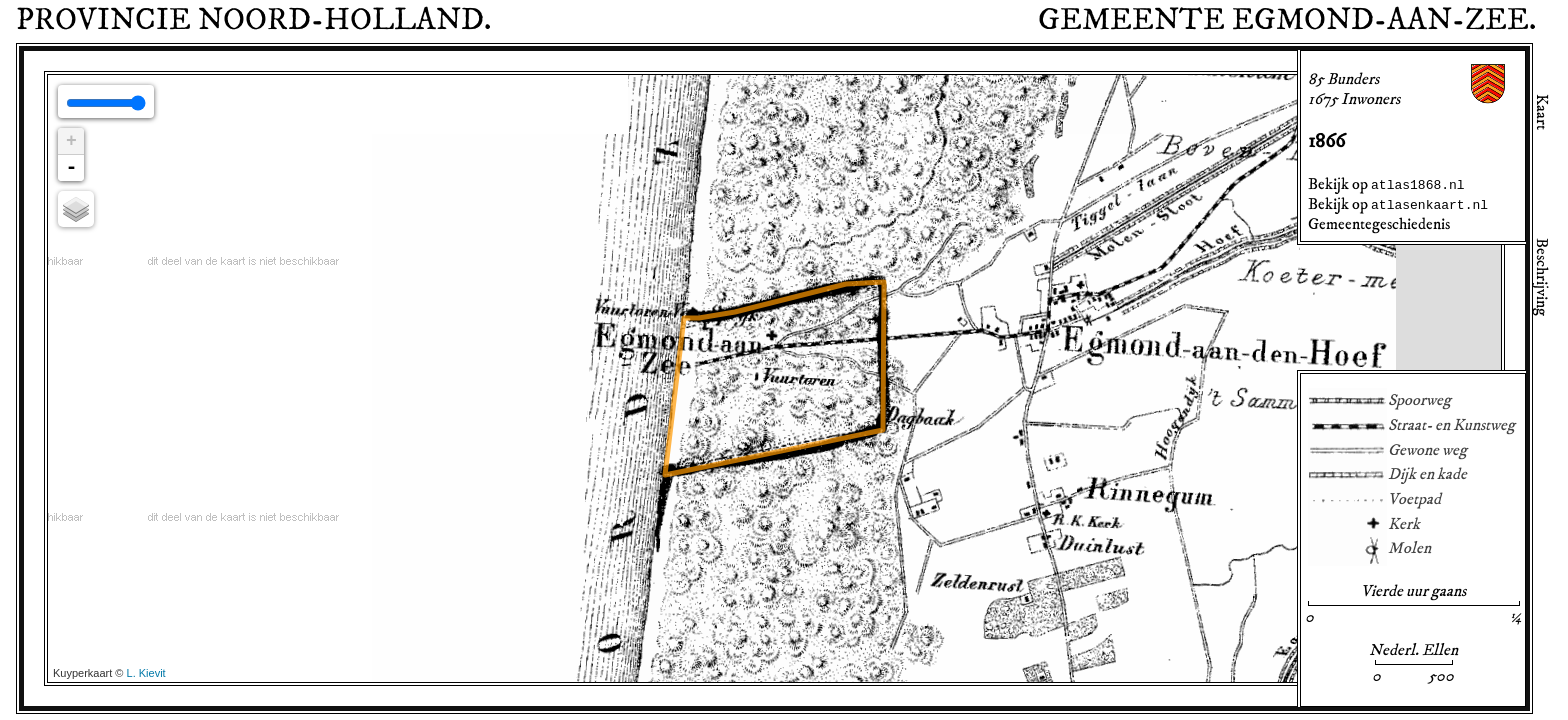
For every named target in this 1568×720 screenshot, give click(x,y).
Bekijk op (1386, 184)
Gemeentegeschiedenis (1379, 224)
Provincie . (253, 20)
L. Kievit (146, 673)
